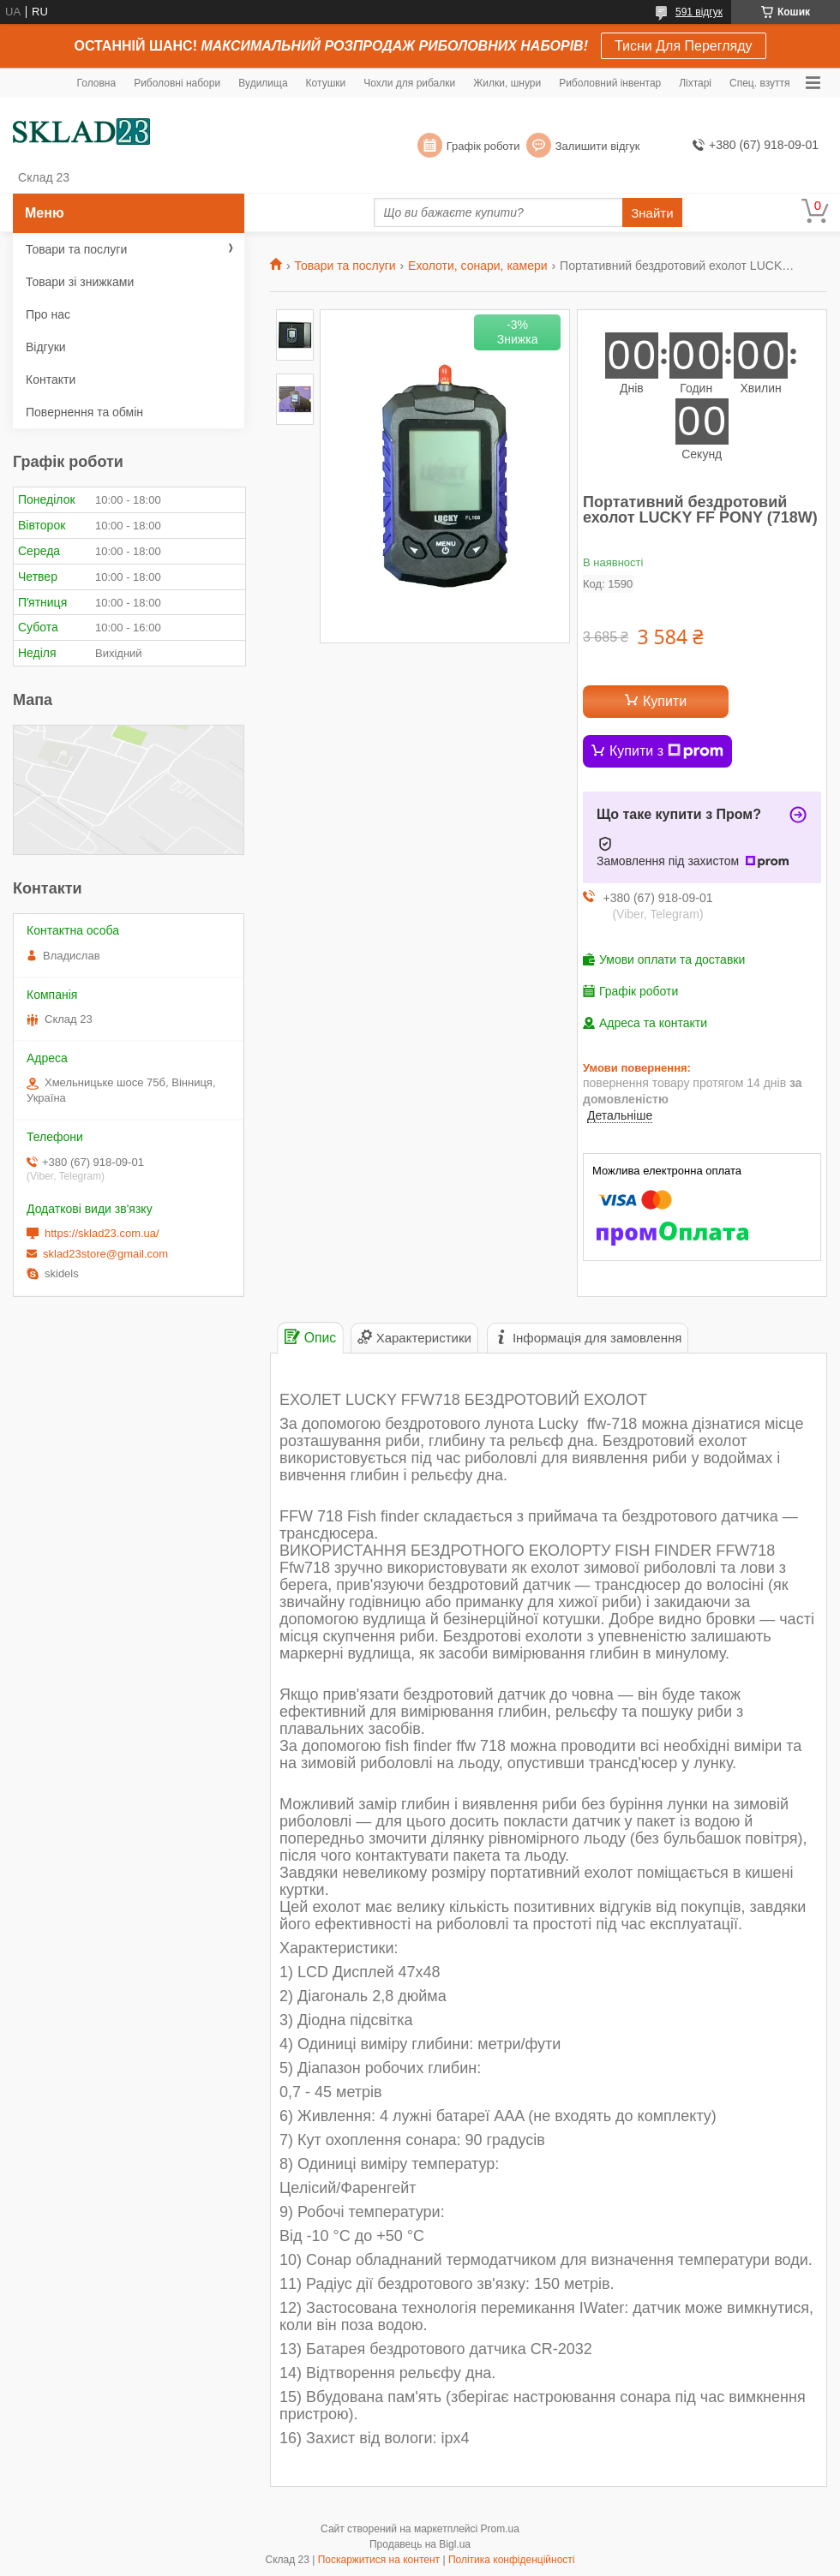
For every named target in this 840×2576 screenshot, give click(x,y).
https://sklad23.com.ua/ (102, 1233)
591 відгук (699, 12)
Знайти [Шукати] (652, 213)
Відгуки (46, 347)
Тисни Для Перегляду (684, 46)
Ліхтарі (695, 83)
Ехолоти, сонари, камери (478, 265)
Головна (97, 83)
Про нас (48, 314)
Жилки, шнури (507, 83)
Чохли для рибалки (409, 83)
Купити (665, 701)
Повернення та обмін (84, 412)
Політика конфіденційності (511, 2560)
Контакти (50, 379)
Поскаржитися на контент (379, 2560)
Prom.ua (500, 2529)
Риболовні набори (177, 83)
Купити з (666, 751)
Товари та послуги (344, 265)
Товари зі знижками (80, 282)
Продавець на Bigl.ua (420, 2544)
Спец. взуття (759, 83)
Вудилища (262, 83)
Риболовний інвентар (610, 83)
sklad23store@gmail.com (105, 1253)
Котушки (326, 83)
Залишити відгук (597, 146)
